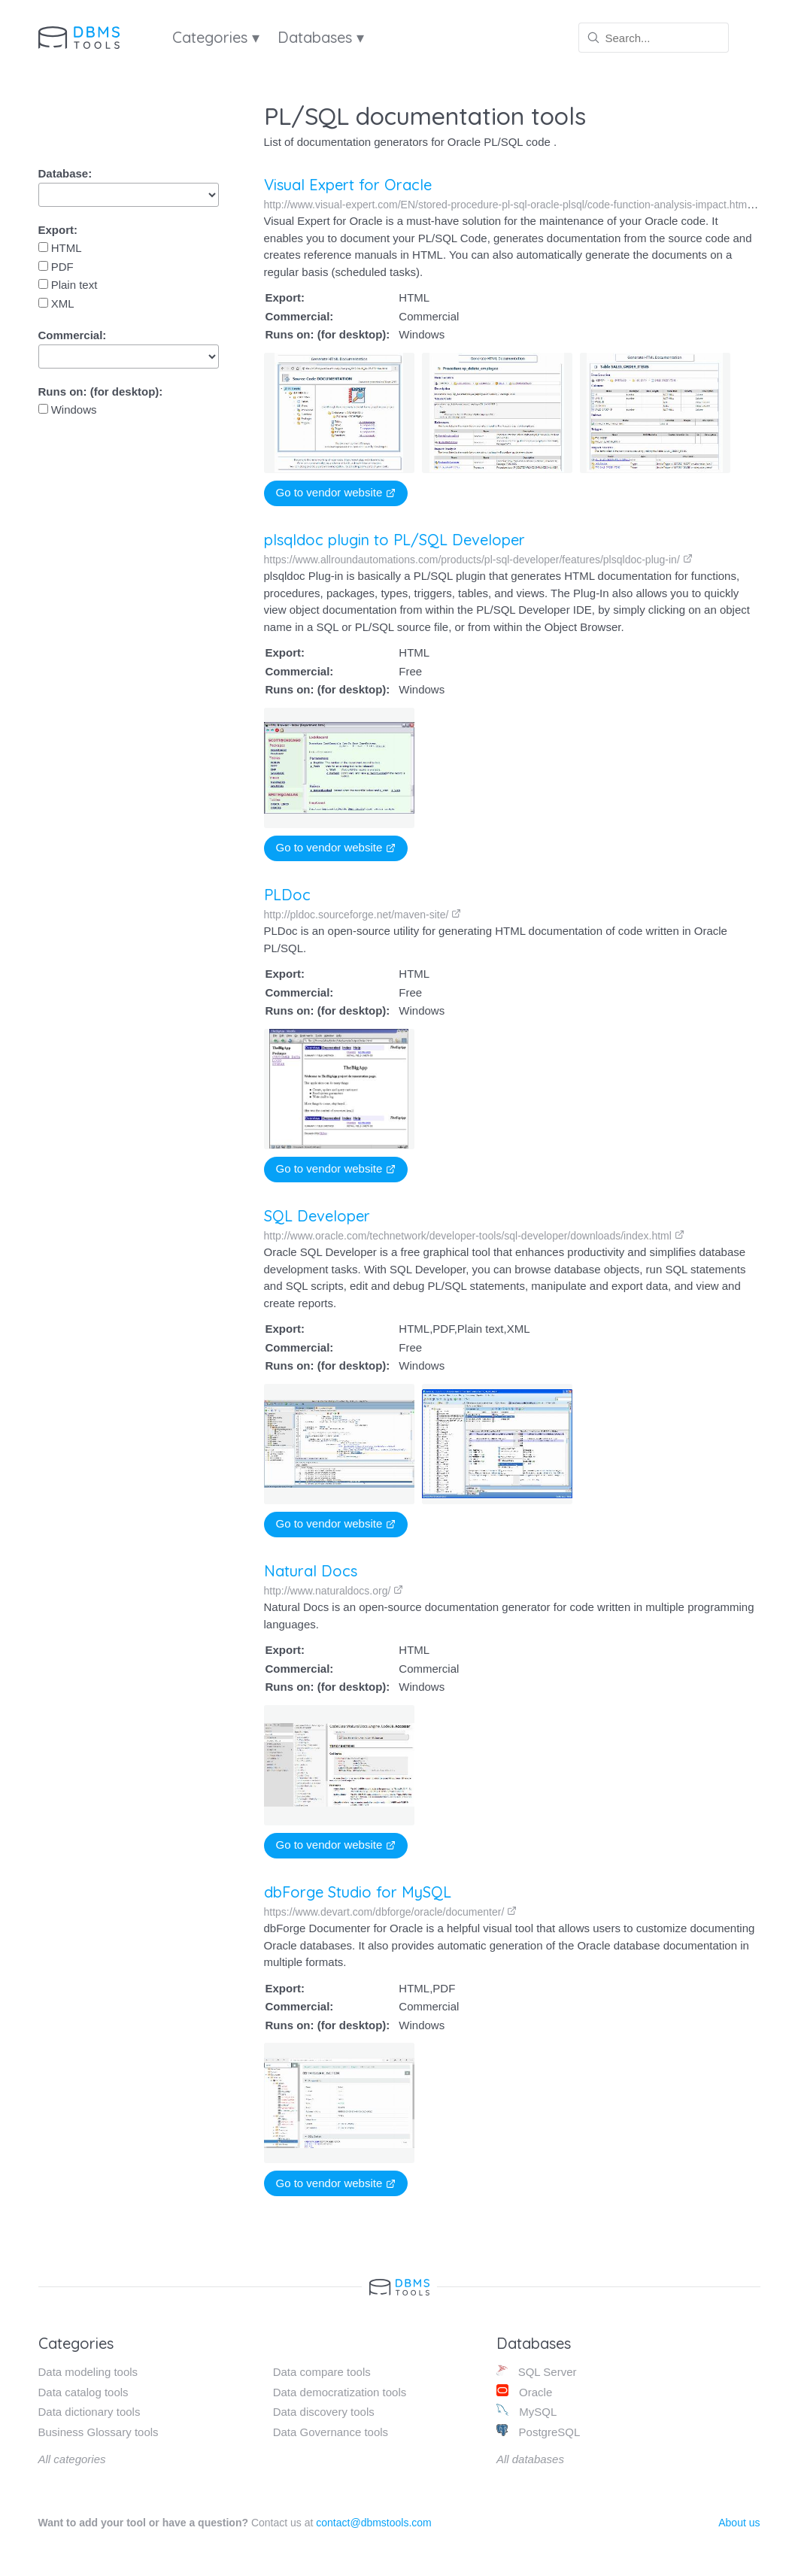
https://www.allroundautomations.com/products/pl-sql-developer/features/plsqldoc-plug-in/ (478, 560)
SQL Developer (317, 1215)
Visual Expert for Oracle (348, 184)
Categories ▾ (215, 37)
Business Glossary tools (98, 2432)
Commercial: (72, 335)
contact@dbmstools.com (374, 2523)
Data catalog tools (83, 2392)
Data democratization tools (340, 2392)
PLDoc (287, 894)
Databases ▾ (321, 37)
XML (56, 303)
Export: (58, 229)
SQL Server (536, 2371)
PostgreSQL (538, 2431)
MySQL (526, 2411)
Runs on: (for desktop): (100, 391)
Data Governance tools (330, 2432)
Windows (67, 409)
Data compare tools (322, 2371)
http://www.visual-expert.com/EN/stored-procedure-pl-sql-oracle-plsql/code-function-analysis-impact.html (513, 205)
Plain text (68, 284)
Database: (65, 173)
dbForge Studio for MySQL (353, 1892)
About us (739, 2523)
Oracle (524, 2391)
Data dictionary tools (89, 2411)
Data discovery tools (324, 2411)
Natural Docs (310, 1570)
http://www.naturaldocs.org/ (333, 1591)
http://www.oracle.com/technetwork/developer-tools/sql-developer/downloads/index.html (474, 1236)
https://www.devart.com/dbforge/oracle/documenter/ (386, 1912)
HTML (60, 247)
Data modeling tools (88, 2371)
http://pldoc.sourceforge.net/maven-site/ (363, 915)
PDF (56, 266)
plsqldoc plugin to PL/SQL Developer (394, 539)
